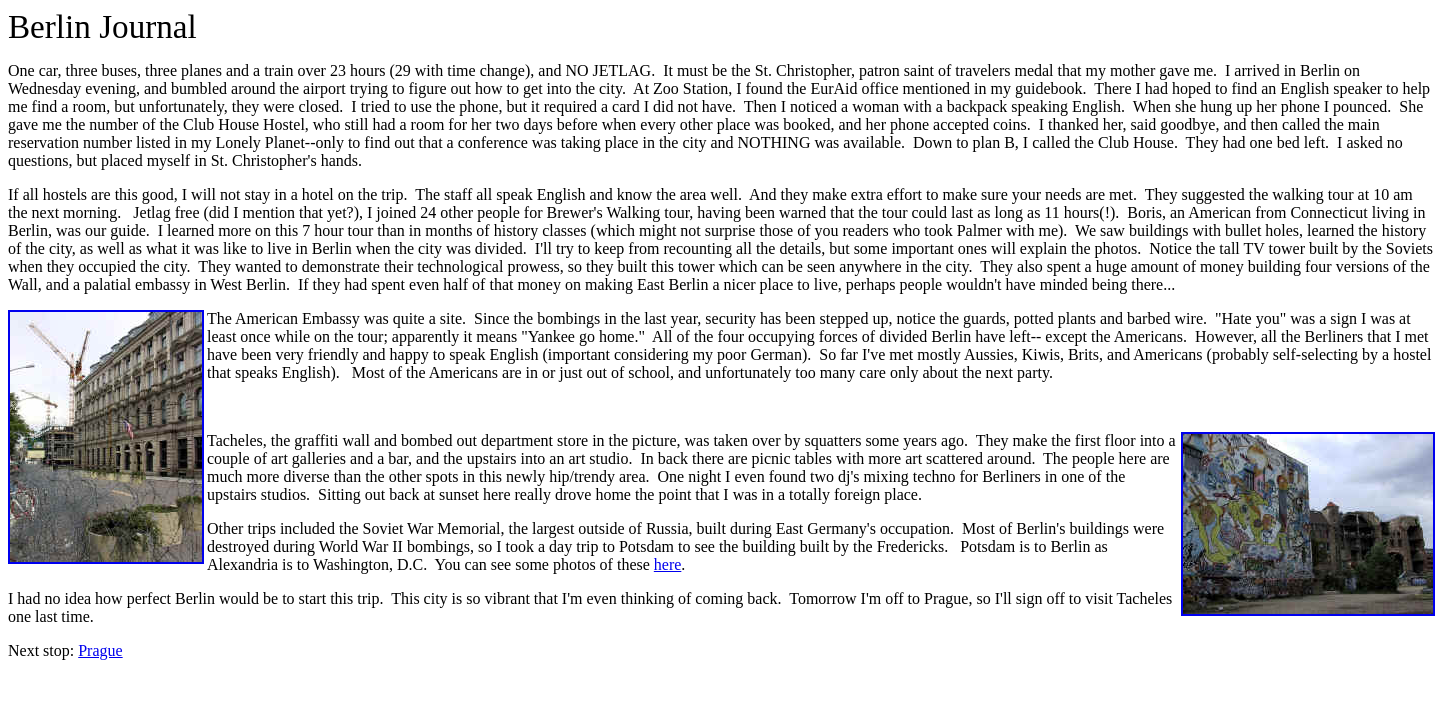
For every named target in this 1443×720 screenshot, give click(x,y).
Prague (100, 650)
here (668, 564)
